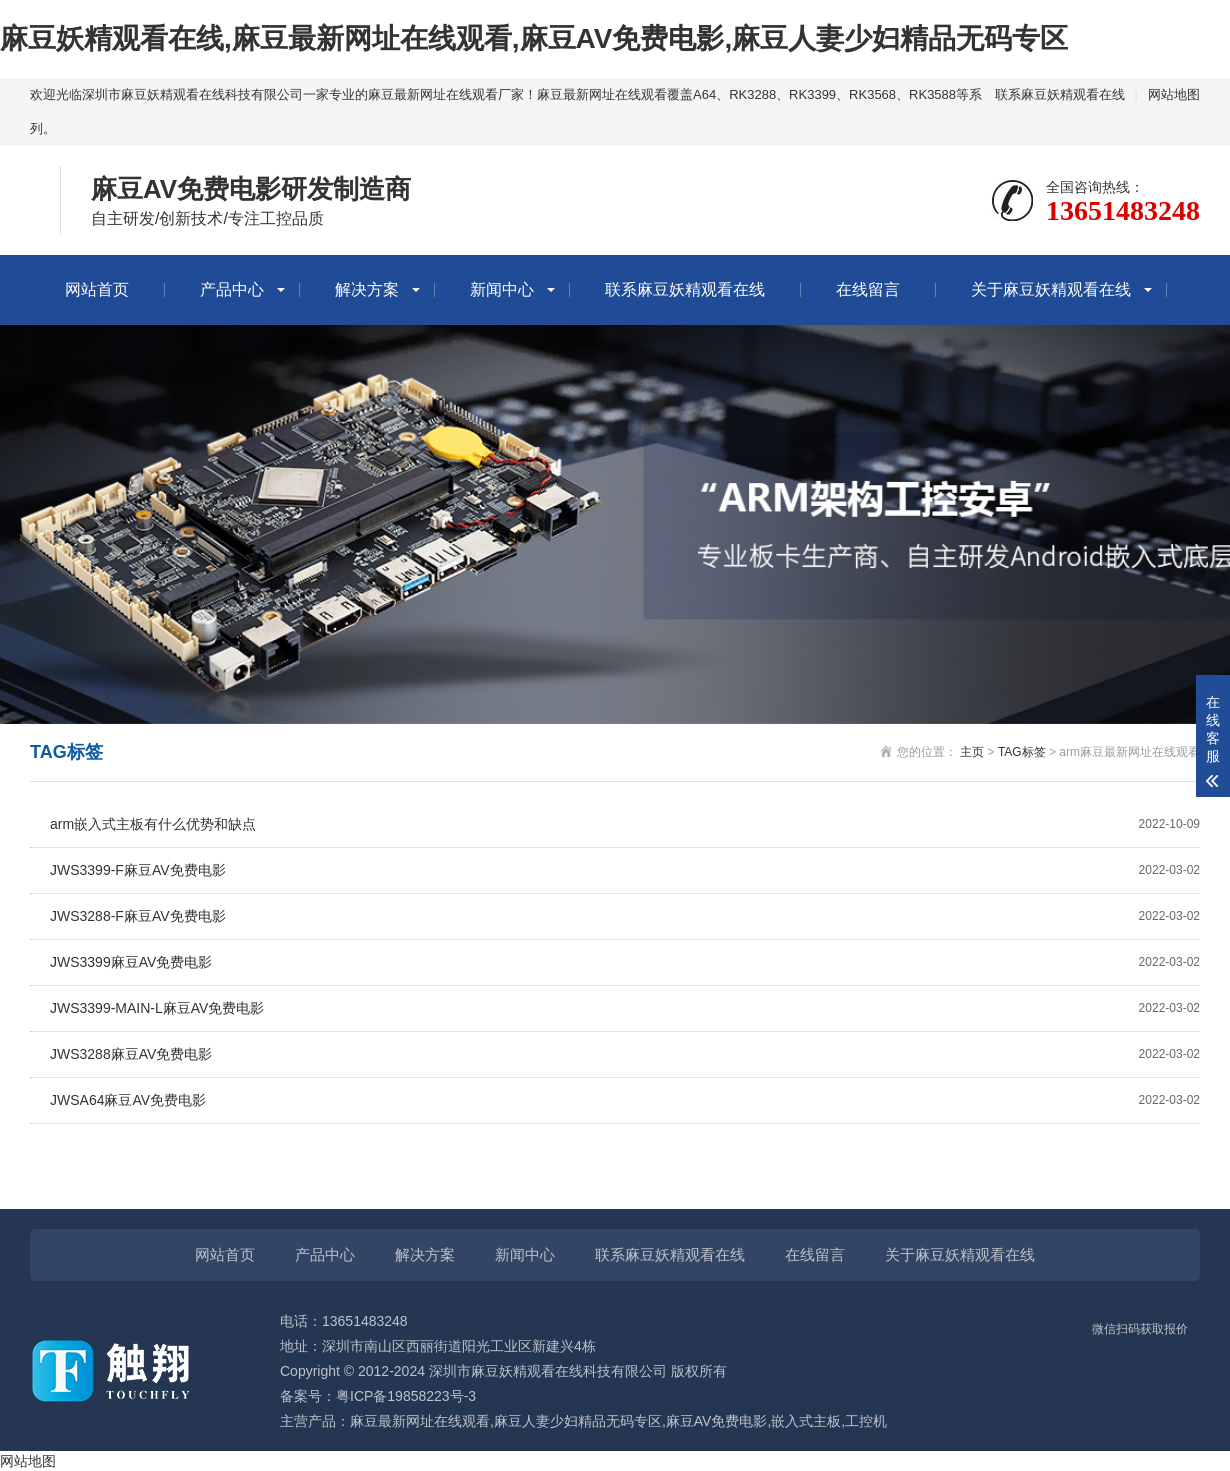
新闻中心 (502, 289)
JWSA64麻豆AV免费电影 (625, 1100)
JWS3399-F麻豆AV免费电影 (625, 870)
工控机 (866, 1421)
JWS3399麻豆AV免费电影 (625, 962)
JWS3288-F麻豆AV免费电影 (625, 916)
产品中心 (232, 289)
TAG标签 (1022, 752)
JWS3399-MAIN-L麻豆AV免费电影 (625, 1008)
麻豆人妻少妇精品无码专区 (578, 1421)
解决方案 (367, 289)
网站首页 (97, 289)
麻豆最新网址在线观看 (420, 1421)
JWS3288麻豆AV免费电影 (625, 1054)
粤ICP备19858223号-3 (406, 1396)
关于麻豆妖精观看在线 (1051, 289)
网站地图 (1174, 94)
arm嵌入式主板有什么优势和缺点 (625, 824)
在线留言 (868, 289)
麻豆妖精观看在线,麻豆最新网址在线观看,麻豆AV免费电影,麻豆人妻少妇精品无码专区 (534, 38)
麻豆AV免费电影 (717, 1421)
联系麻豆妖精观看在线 (1060, 94)
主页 (972, 752)
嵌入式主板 (806, 1421)
